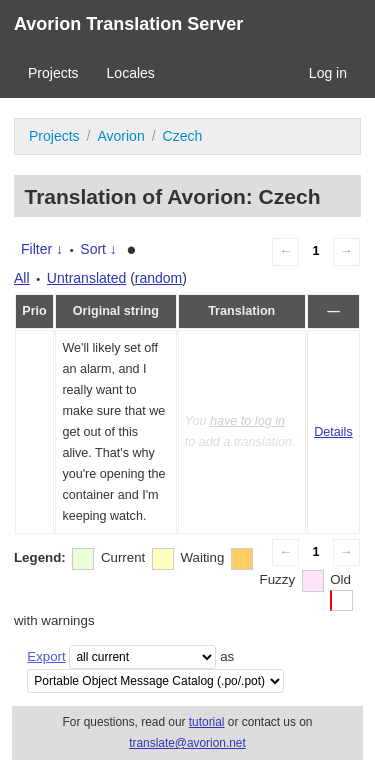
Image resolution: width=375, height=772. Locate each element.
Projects (53, 73)
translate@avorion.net (187, 743)
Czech (183, 136)
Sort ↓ (98, 249)
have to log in (247, 421)
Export (46, 656)
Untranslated (86, 278)
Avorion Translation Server (128, 24)
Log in (328, 73)
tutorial (207, 722)
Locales (131, 73)
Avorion (120, 136)
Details (333, 432)
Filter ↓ (42, 249)
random (158, 278)
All (22, 278)
